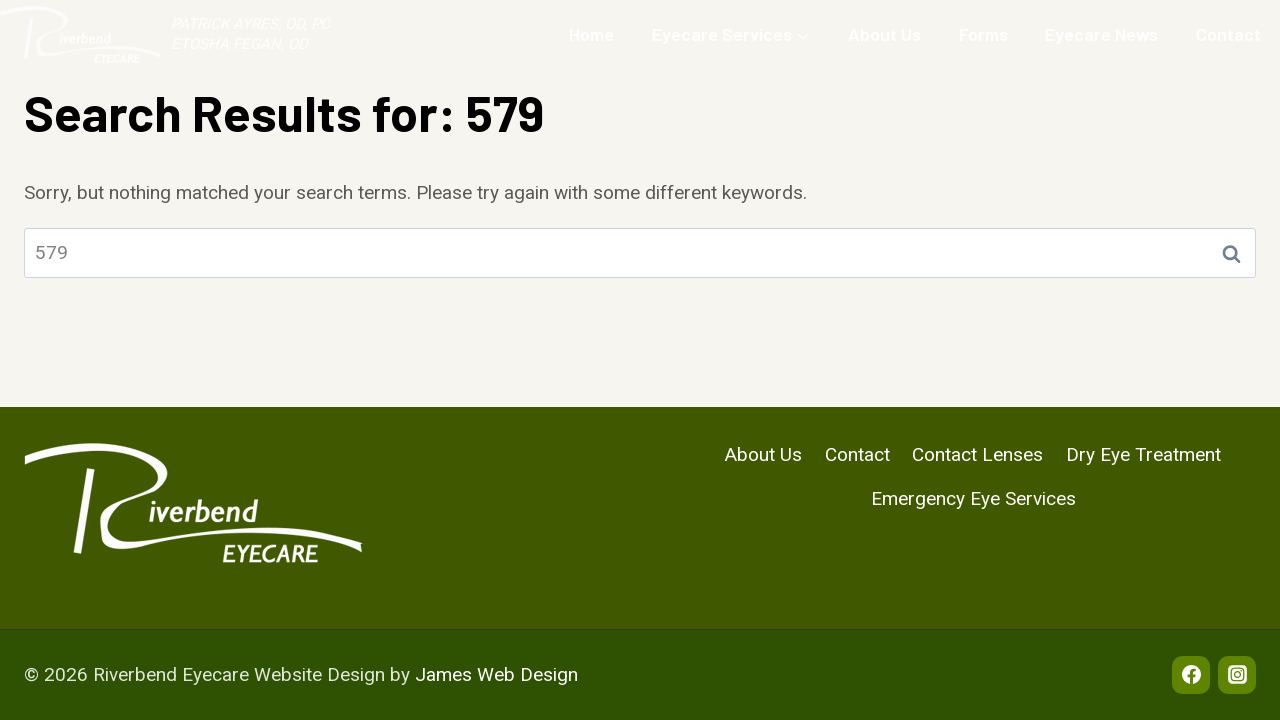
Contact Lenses (977, 454)
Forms (983, 34)
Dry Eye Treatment (1143, 454)
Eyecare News (1101, 34)
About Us (884, 34)
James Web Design (496, 674)
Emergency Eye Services (973, 498)
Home (591, 34)
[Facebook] (1191, 675)
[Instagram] (1237, 675)
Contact (1228, 34)
